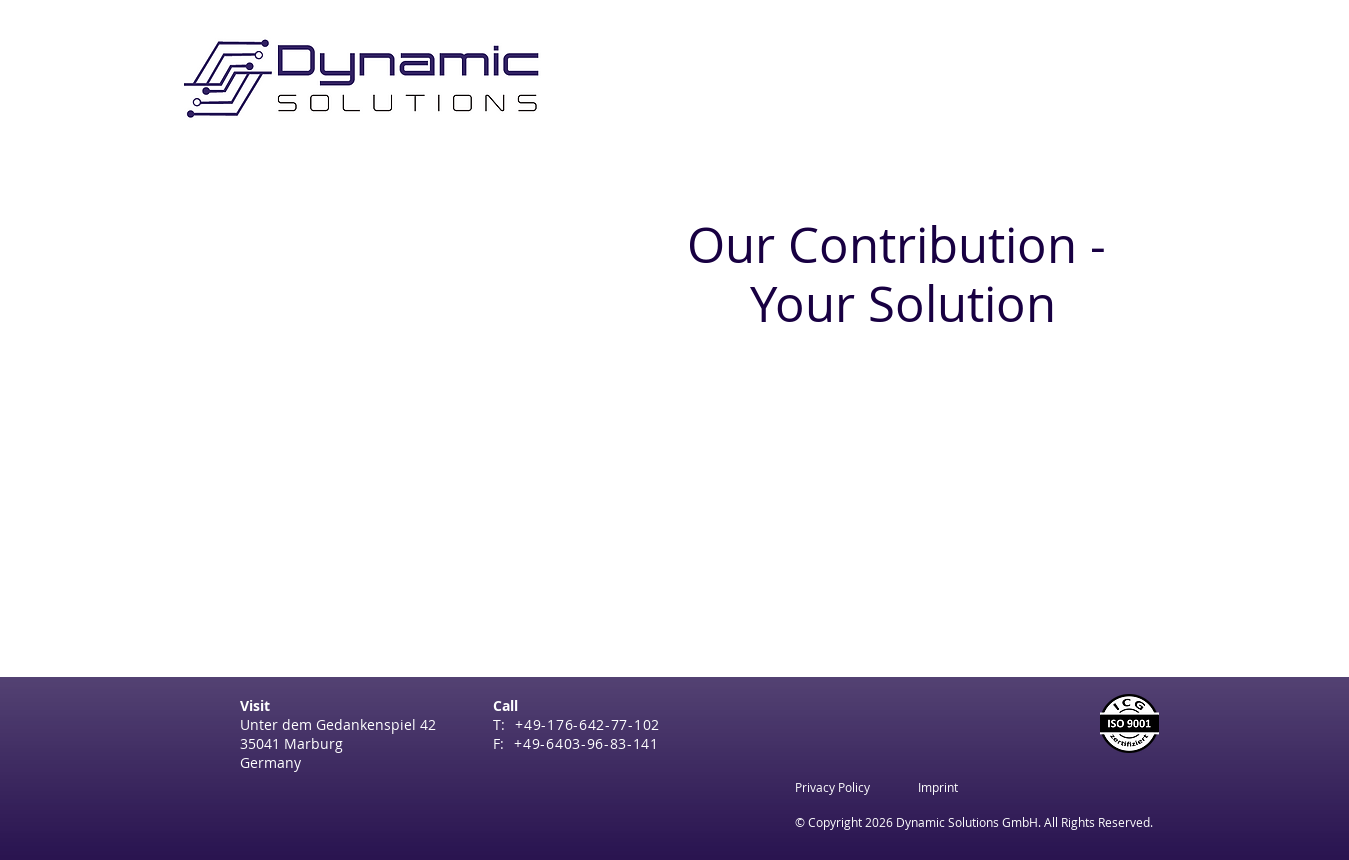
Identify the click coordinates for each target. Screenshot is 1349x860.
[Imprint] (938, 787)
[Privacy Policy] (833, 787)
